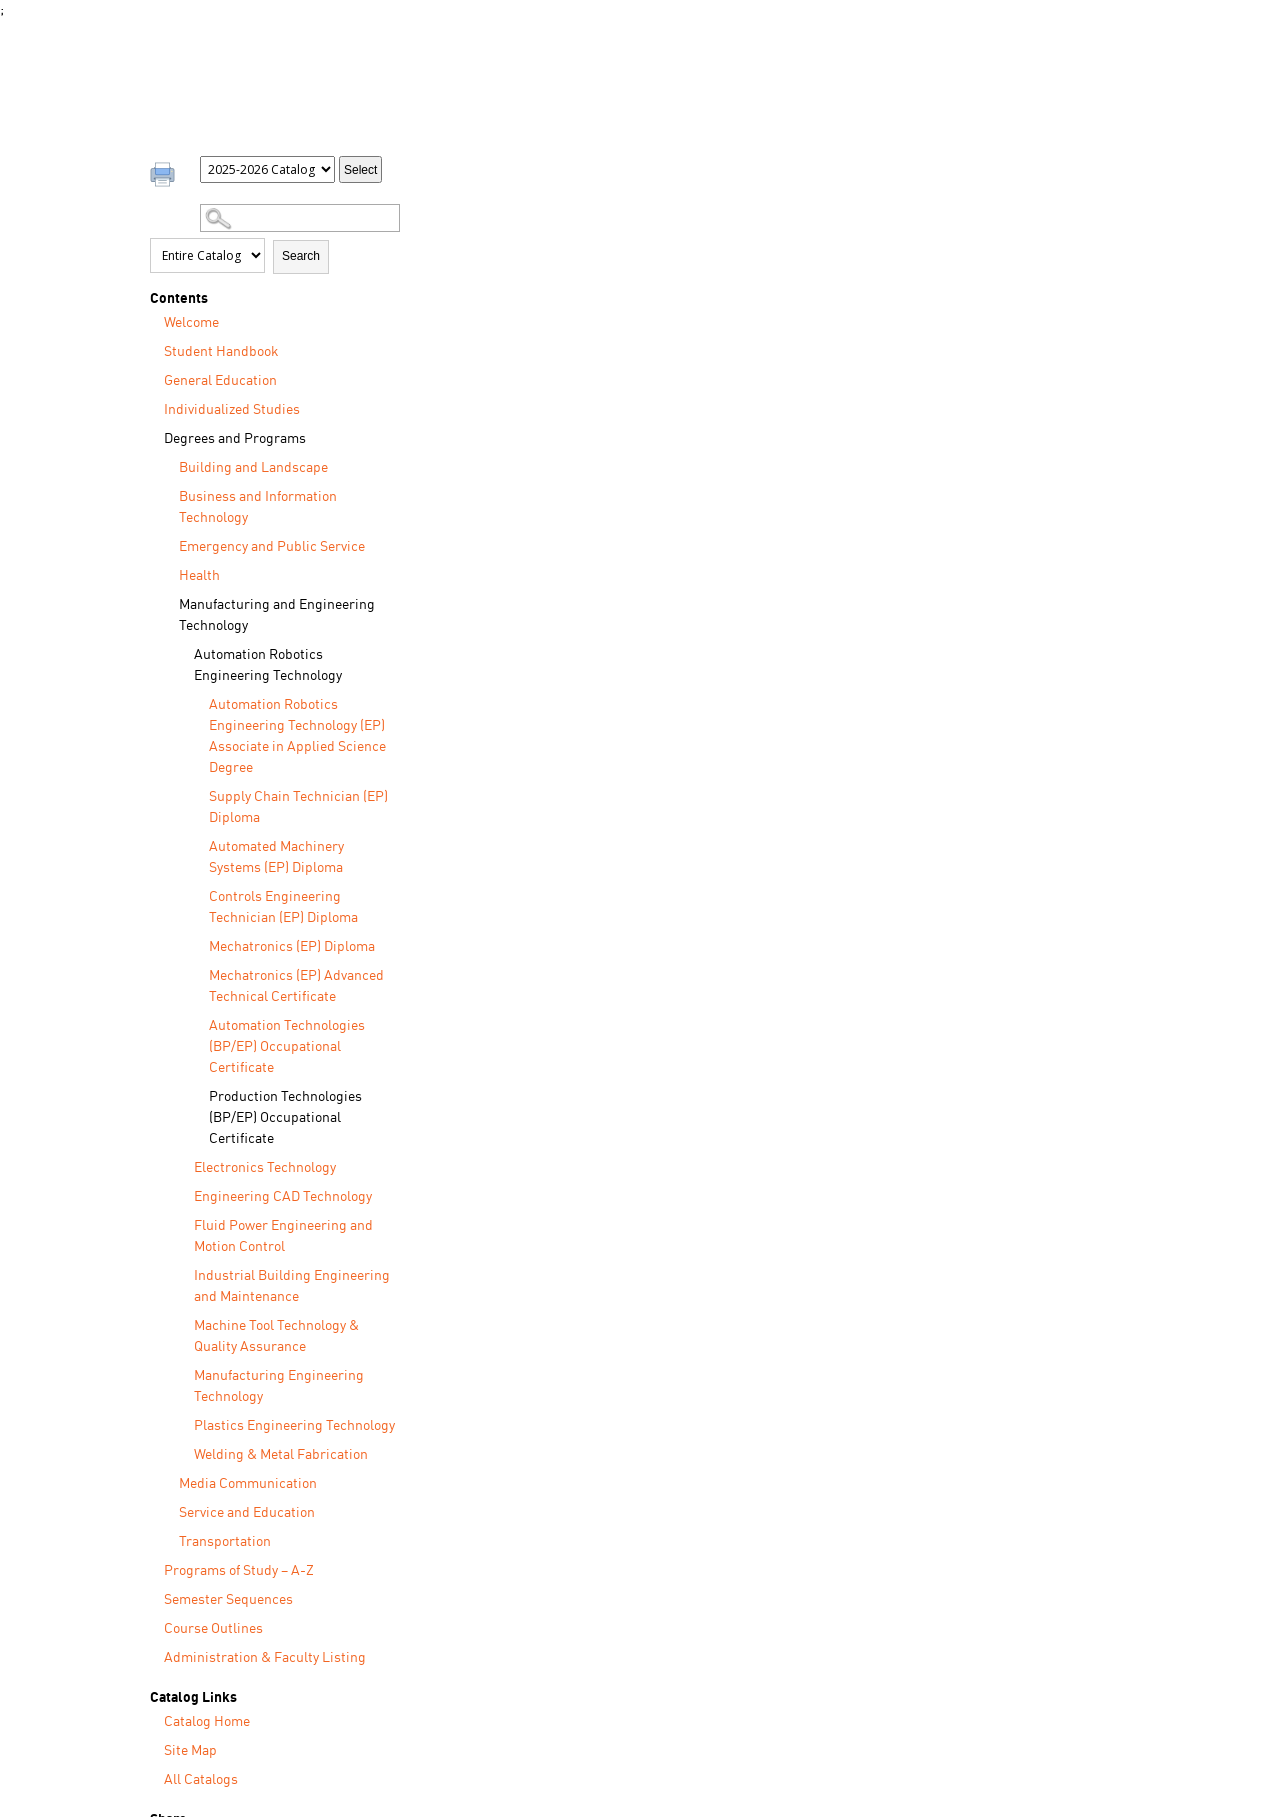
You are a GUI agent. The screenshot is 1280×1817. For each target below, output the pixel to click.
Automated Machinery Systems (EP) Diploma (276, 857)
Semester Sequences (228, 1600)
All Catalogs (201, 1780)
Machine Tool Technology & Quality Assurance (276, 1336)
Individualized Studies (232, 410)
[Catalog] (267, 169)
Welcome (191, 323)
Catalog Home (207, 1722)
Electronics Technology (265, 1168)
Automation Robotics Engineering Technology (268, 665)
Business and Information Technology (258, 507)
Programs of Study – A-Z (239, 1571)
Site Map (190, 1751)
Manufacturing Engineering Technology (279, 1386)
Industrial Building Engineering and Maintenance (292, 1286)
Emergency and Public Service (272, 547)
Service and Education (247, 1513)
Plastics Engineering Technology (294, 1426)
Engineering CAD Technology (283, 1197)
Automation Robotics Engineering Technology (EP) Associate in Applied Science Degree (297, 736)
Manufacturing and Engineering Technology (277, 615)
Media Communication (248, 1484)
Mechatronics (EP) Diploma (292, 947)
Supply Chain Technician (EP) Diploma (298, 807)
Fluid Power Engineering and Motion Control (283, 1236)
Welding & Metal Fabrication (281, 1455)
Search (301, 256)
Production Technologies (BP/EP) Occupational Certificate (285, 1118)
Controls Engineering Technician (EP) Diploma (283, 907)
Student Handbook (221, 352)
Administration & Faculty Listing (265, 1658)
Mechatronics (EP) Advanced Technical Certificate (296, 986)
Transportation (225, 1542)
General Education (220, 381)
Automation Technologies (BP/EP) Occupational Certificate (287, 1047)
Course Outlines (213, 1629)
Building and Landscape (253, 468)
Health (199, 576)
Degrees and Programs (235, 439)
